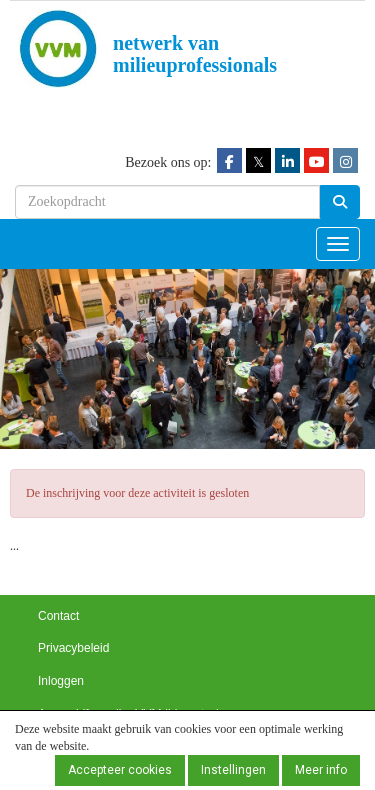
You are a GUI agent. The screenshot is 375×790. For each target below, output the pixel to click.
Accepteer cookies (120, 770)
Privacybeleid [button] (73, 648)
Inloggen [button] (61, 681)
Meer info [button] (321, 770)
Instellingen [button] (233, 770)
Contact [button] (58, 616)
